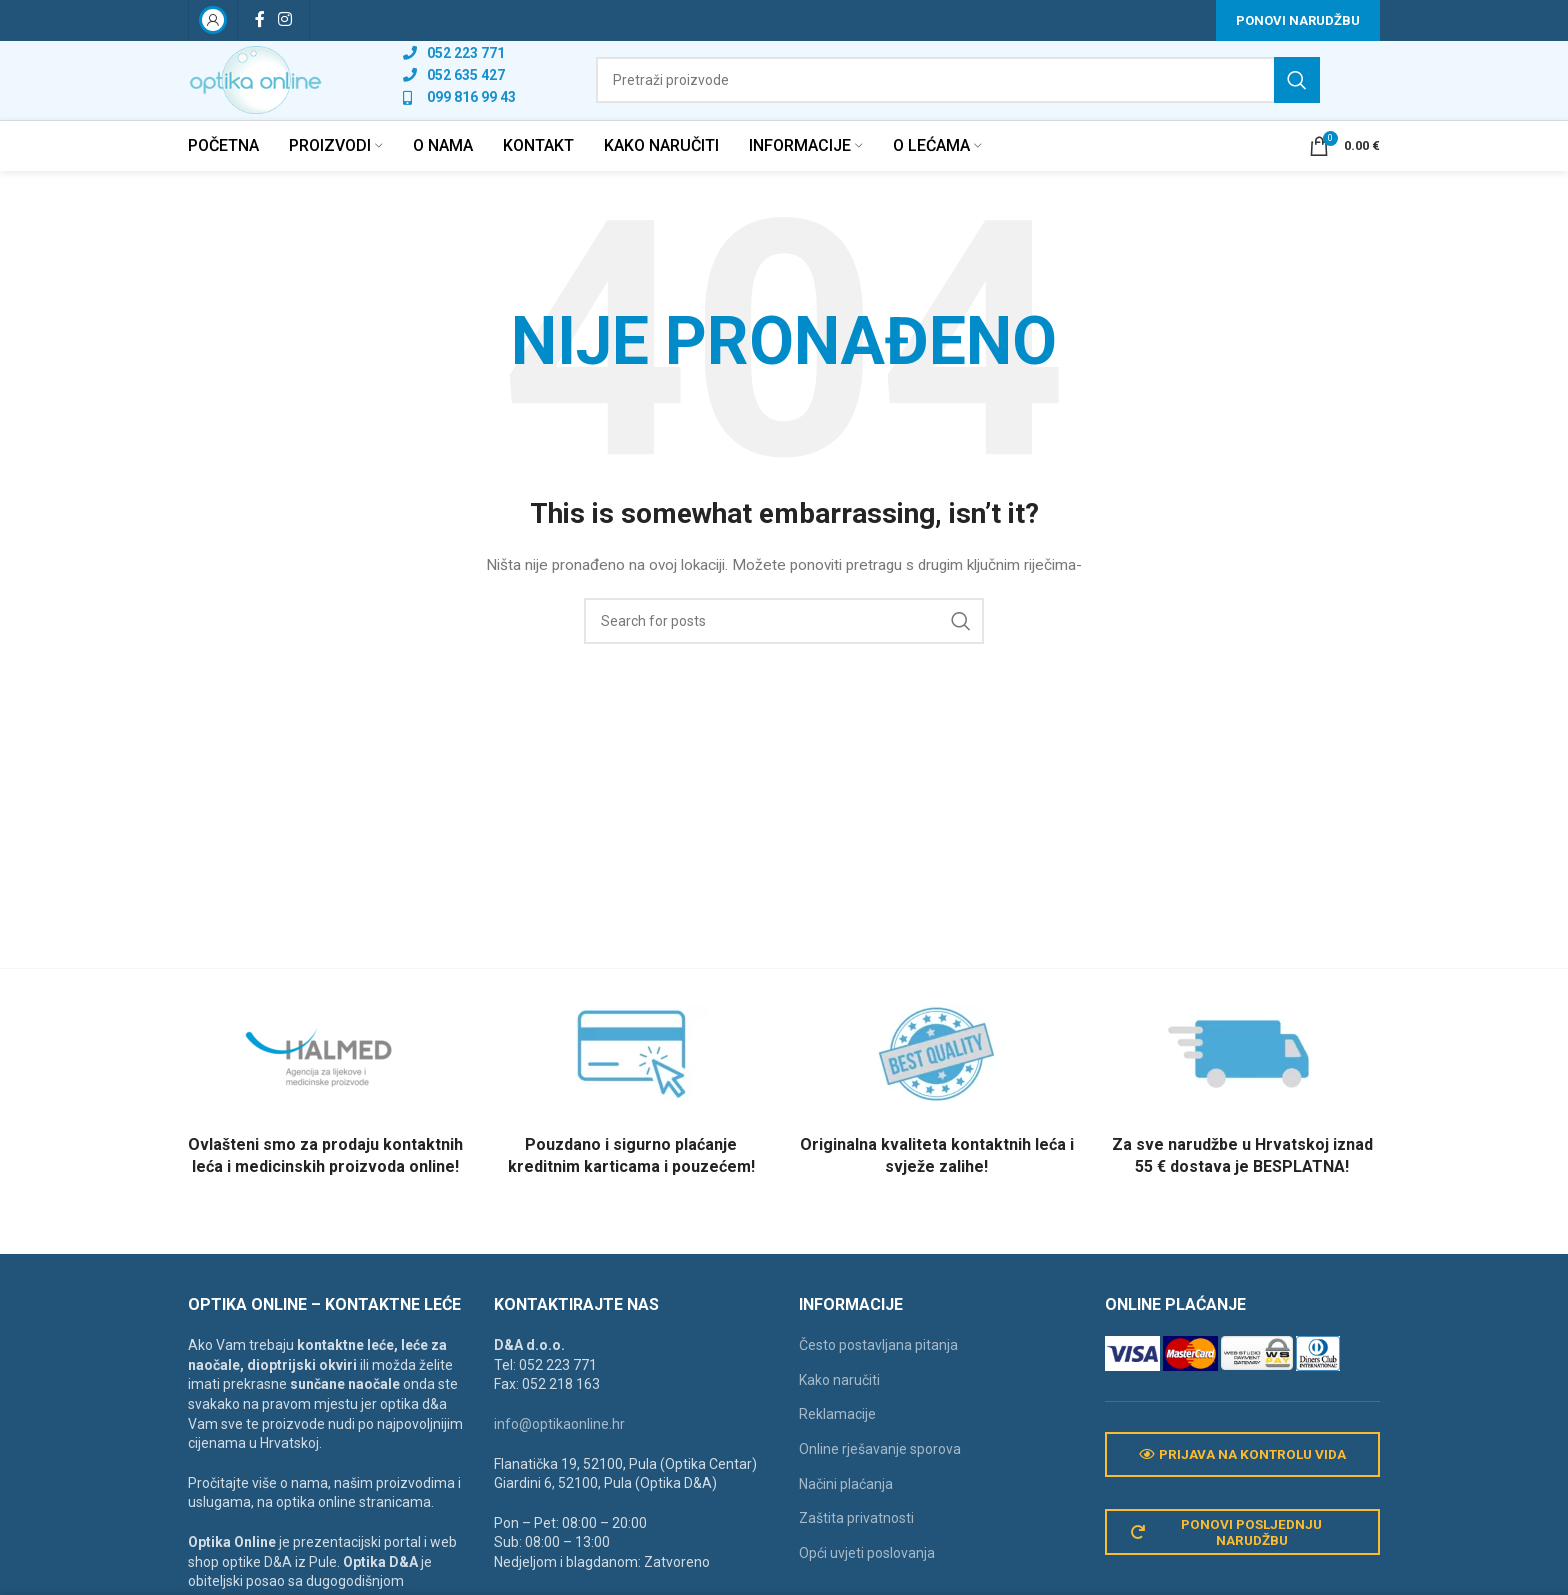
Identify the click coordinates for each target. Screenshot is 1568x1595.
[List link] (501, 66)
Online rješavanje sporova (880, 1475)
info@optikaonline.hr (559, 1450)
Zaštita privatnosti (856, 1545)
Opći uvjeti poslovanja (867, 1579)
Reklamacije (837, 1441)
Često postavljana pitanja (878, 1372)
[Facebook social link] (259, 20)
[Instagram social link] (284, 20)
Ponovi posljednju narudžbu (1230, 1561)
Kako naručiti (839, 1406)
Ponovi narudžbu (1298, 20)
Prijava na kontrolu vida (1242, 1482)
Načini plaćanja (846, 1510)
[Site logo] (276, 93)
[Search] (979, 94)
